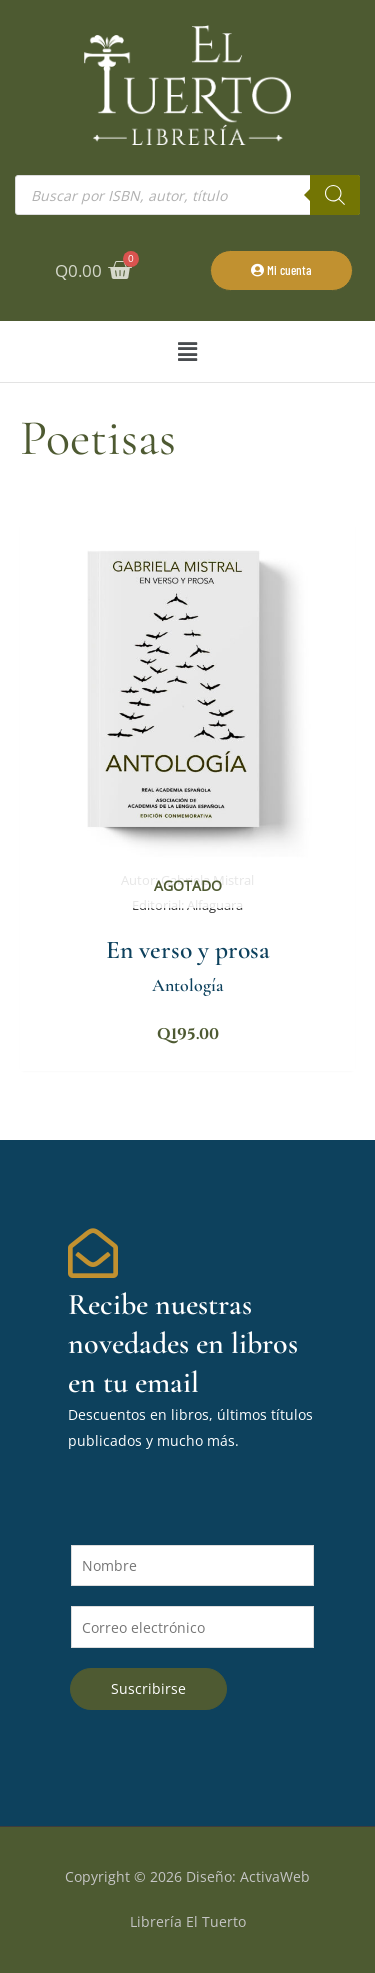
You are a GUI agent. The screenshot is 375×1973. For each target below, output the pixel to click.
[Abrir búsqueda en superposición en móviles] (187, 195)
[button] (187, 351)
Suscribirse (148, 1688)
